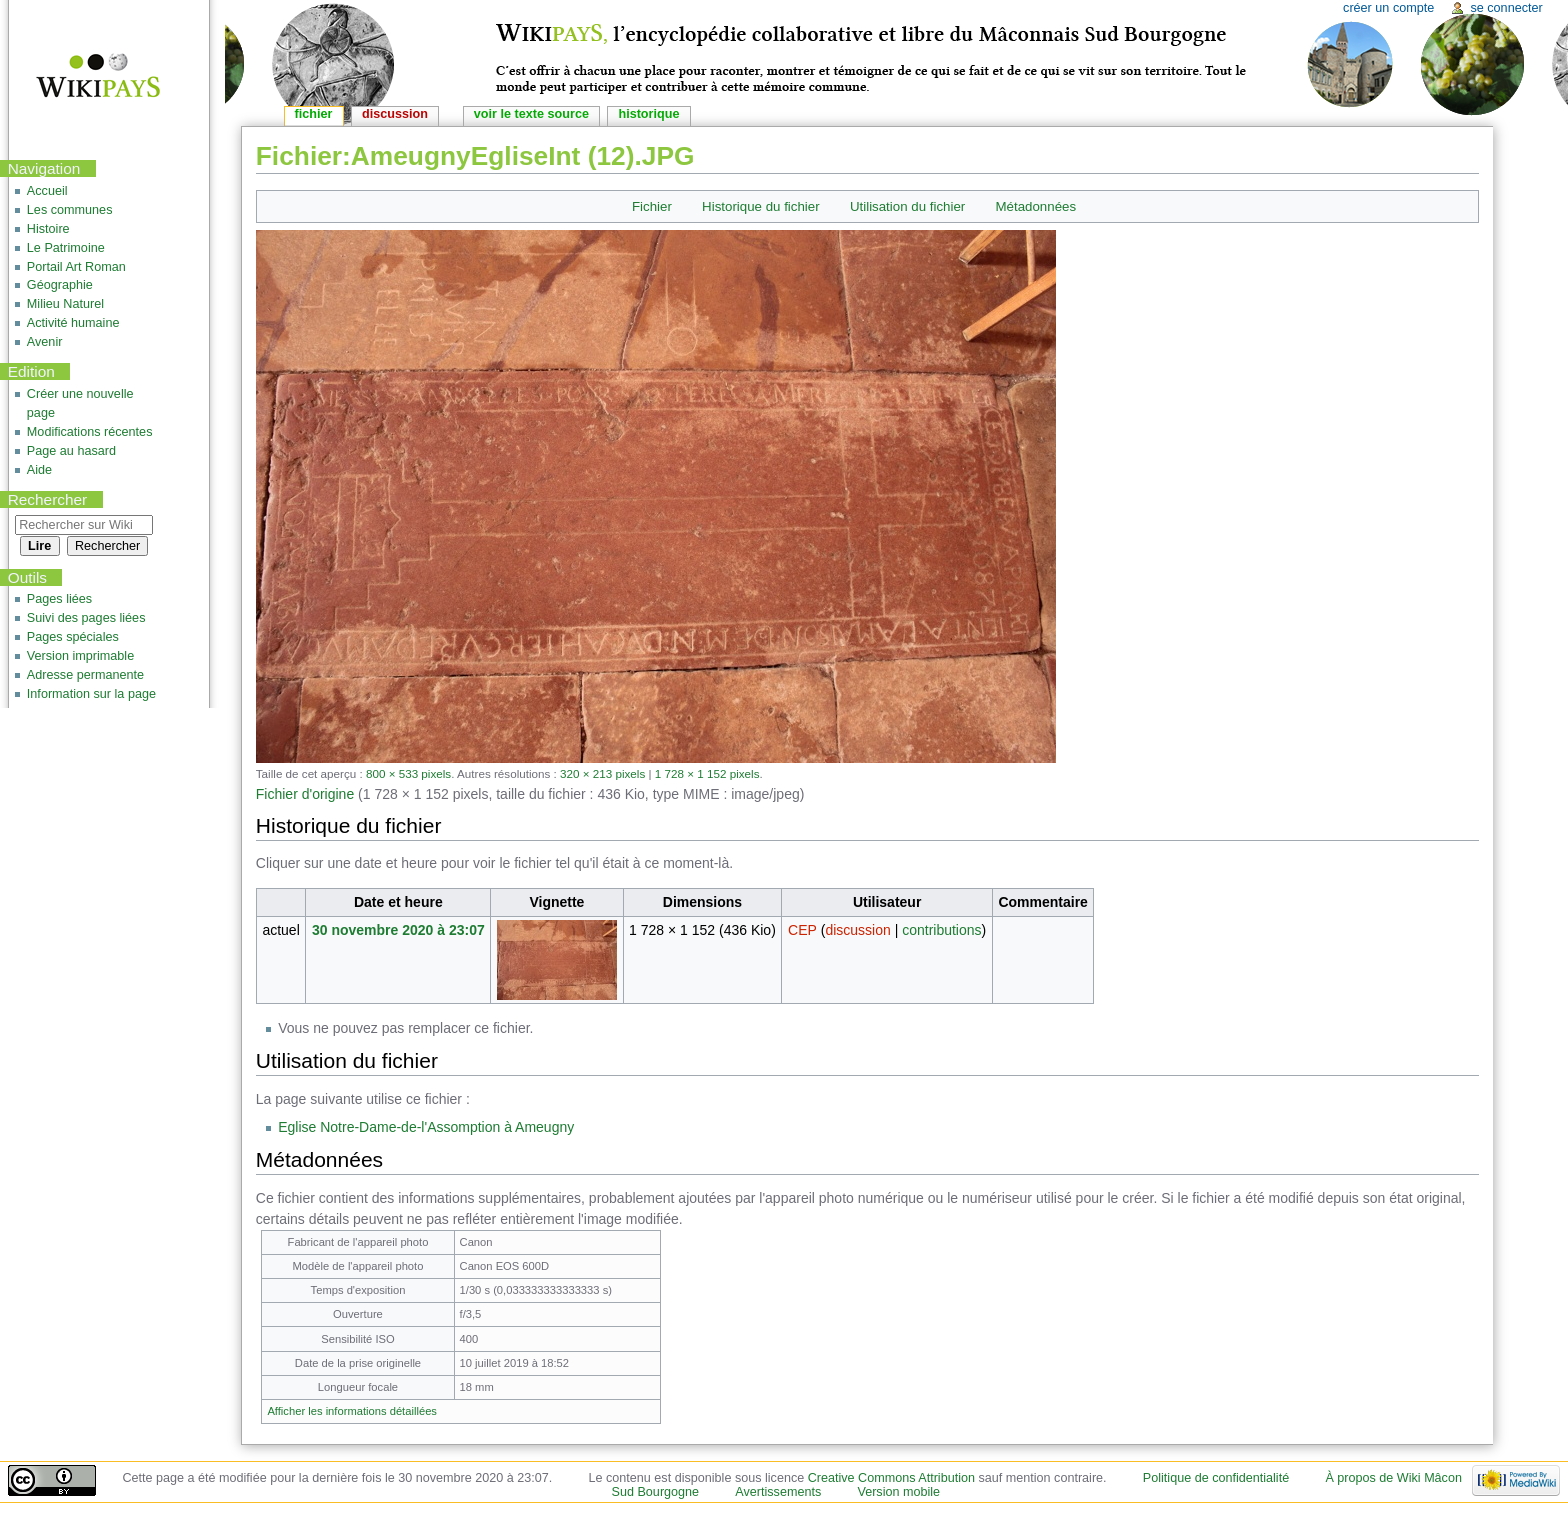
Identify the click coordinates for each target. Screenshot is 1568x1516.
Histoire (48, 229)
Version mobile (898, 1492)
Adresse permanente (85, 675)
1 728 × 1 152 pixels (707, 773)
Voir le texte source (531, 114)
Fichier (652, 206)
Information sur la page (91, 694)
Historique (648, 114)
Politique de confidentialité (1216, 1478)
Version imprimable (80, 656)
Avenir (45, 342)
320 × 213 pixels (602, 773)
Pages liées (59, 599)
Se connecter (1506, 8)
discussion (857, 930)
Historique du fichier (761, 206)
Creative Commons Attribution (891, 1478)
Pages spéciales (73, 637)
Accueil (47, 191)
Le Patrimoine (66, 248)
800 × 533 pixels (408, 773)
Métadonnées (1036, 206)
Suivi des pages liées (86, 618)
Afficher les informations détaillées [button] (352, 1411)
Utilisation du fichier (907, 206)
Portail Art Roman (76, 267)
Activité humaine (73, 323)
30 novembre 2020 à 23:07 (398, 930)
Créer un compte (1388, 8)
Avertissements (778, 1492)
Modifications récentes (90, 432)
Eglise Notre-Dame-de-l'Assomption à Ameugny (426, 1127)
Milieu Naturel (65, 304)
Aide (39, 470)
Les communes (70, 210)
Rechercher (48, 499)
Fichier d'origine (305, 794)
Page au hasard (71, 451)
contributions (941, 930)
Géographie (60, 285)
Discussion (395, 114)
